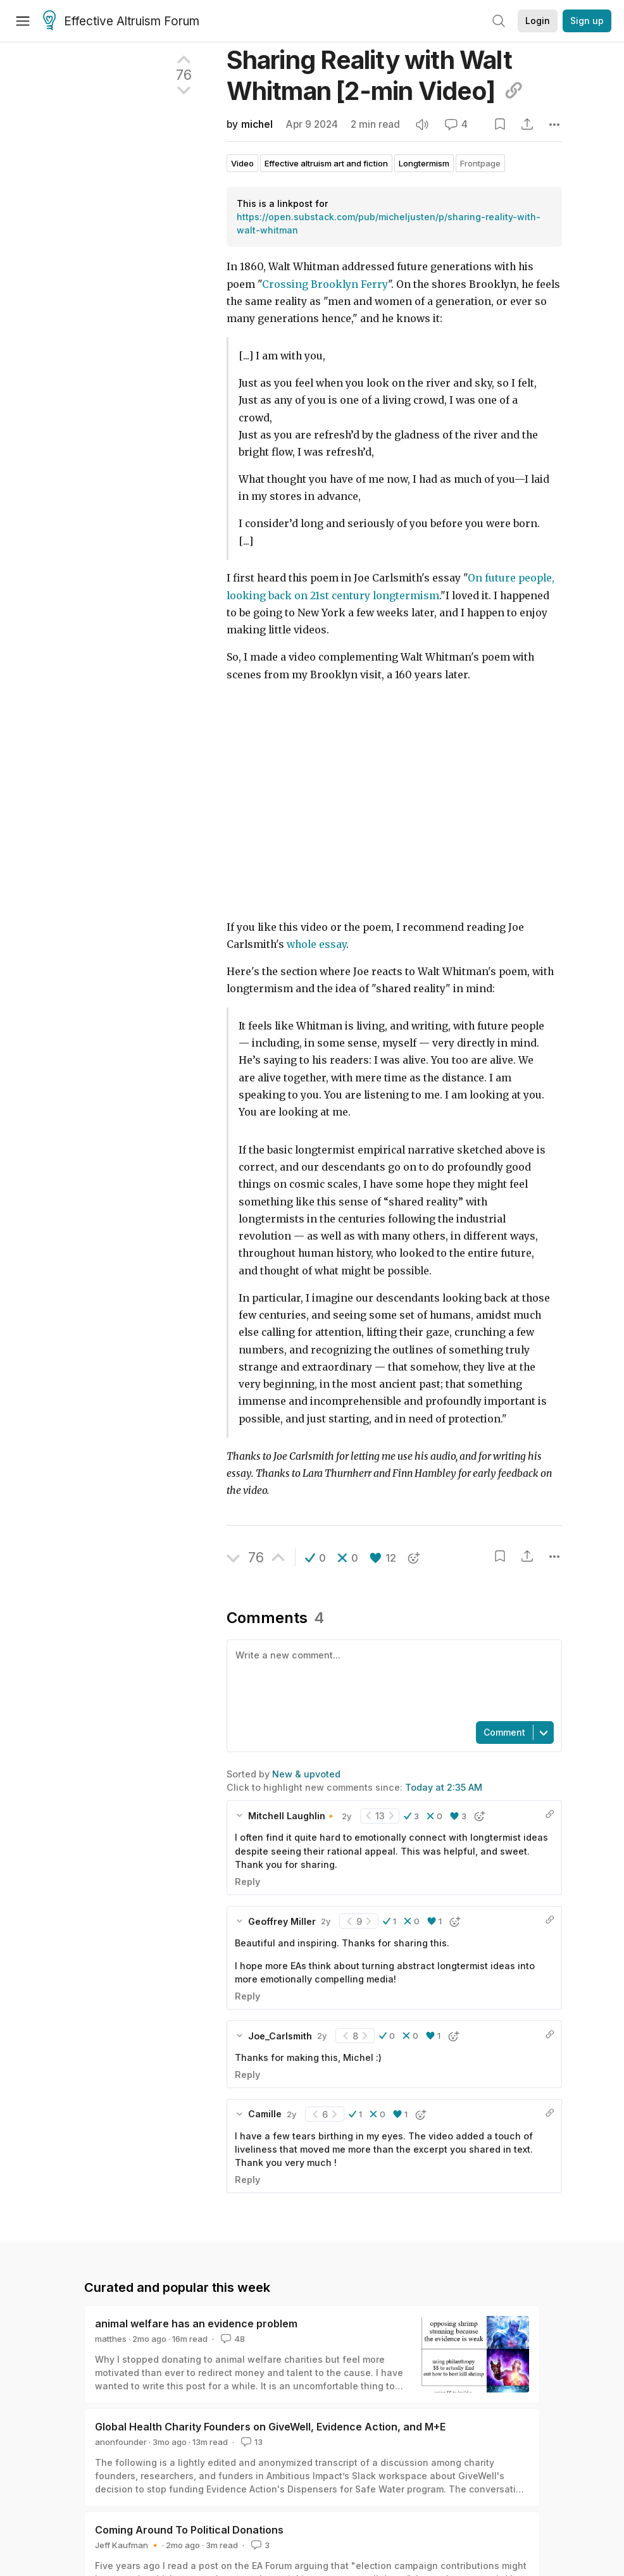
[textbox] (391, 1679)
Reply (247, 1881)
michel (257, 124)
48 (231, 2338)
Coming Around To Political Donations (189, 2529)
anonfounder (121, 2442)
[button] (315, 1557)
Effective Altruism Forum (121, 21)
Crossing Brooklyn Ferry (325, 284)
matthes (111, 2339)
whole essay (316, 944)
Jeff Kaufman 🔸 (127, 2545)
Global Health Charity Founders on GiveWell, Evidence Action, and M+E (270, 2426)
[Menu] (23, 21)
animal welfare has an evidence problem (196, 2323)
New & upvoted (306, 1774)
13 (251, 2442)
